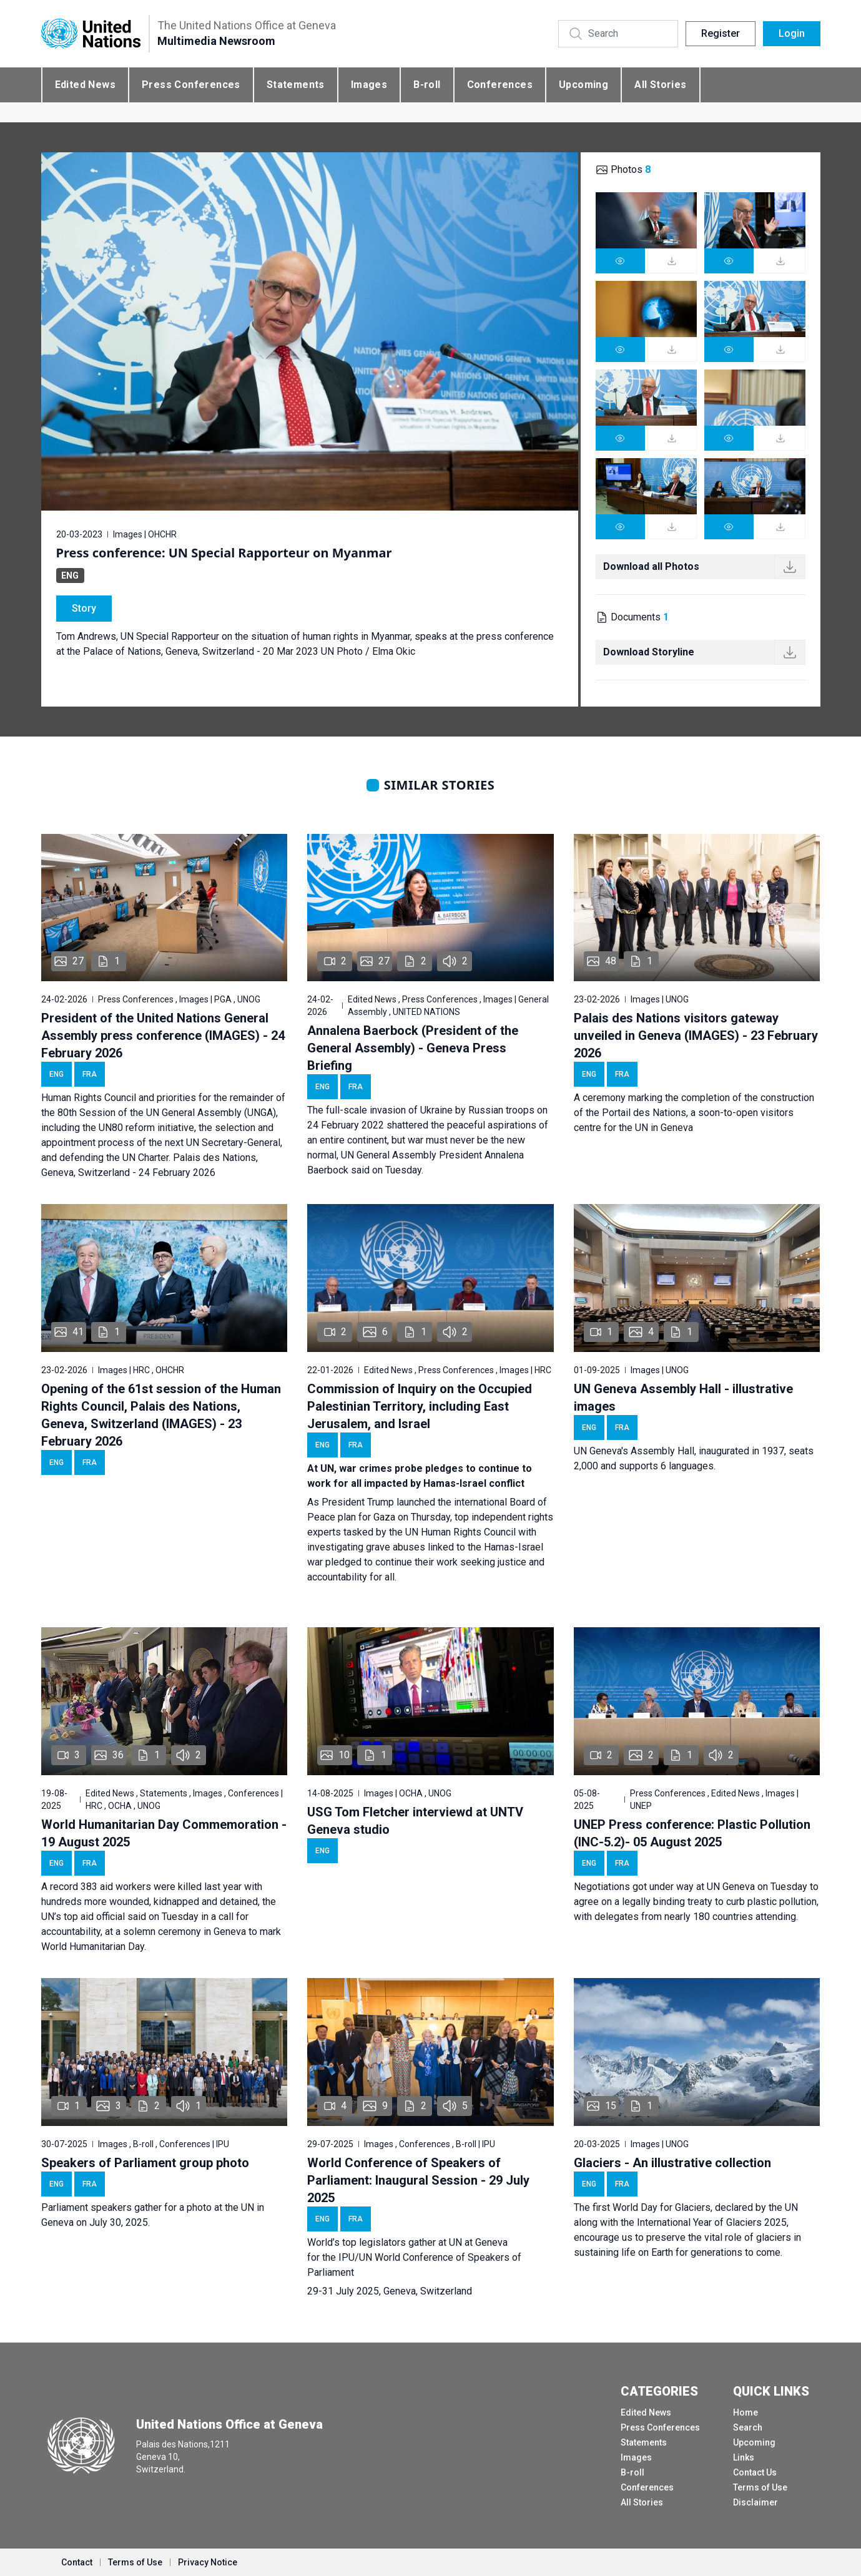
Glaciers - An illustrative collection (672, 2162)
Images (369, 85)
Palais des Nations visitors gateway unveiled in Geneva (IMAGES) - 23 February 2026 (696, 1035)
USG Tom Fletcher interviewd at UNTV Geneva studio (415, 1821)
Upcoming (583, 85)
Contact (76, 2562)
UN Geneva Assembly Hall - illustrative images (683, 1397)
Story (84, 608)
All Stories (660, 85)
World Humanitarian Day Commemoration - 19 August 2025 (164, 1833)
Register (720, 33)
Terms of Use (760, 2487)
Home (745, 2412)
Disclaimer (755, 2502)
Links (743, 2457)
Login (792, 33)
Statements (296, 85)
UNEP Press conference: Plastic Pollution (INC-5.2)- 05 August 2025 (692, 1833)
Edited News (85, 85)
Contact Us (755, 2472)
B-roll (426, 85)
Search (747, 2427)
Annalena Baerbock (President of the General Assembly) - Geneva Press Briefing (412, 1048)
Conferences (500, 85)
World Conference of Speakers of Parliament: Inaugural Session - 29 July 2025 (418, 2180)
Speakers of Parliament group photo (145, 2162)
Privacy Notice (207, 2562)
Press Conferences (191, 85)
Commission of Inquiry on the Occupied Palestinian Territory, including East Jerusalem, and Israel (419, 1406)
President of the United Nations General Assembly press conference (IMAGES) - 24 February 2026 (163, 1035)
